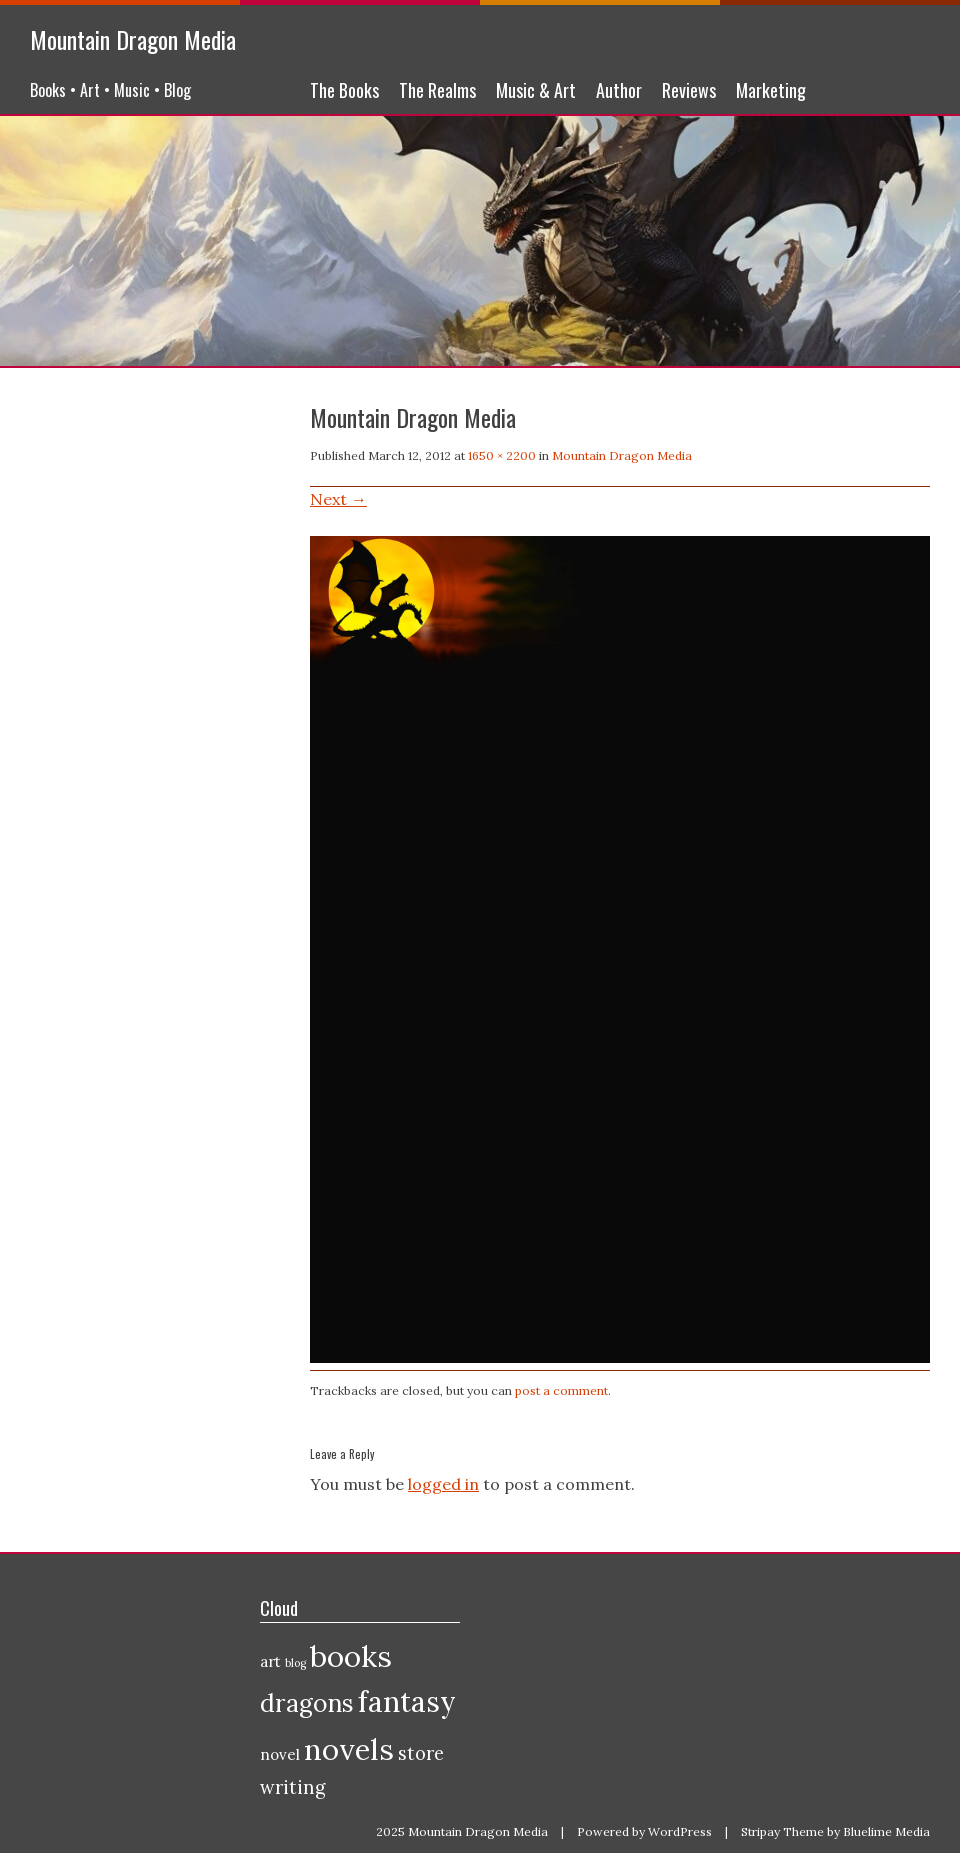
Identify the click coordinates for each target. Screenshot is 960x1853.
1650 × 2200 (502, 455)
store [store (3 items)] (421, 1753)
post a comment (561, 1390)
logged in (443, 1484)
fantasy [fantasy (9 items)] (407, 1702)
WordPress (680, 1831)
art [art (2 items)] (270, 1661)
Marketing (771, 90)
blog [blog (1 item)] (295, 1663)
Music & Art (536, 90)
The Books (344, 90)
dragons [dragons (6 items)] (307, 1703)
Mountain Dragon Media (133, 39)
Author (619, 90)
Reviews (689, 90)
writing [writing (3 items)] (293, 1787)
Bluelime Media (886, 1831)
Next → (338, 499)
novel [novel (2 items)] (280, 1754)
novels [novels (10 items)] (349, 1749)
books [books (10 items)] (351, 1656)
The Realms (437, 90)
